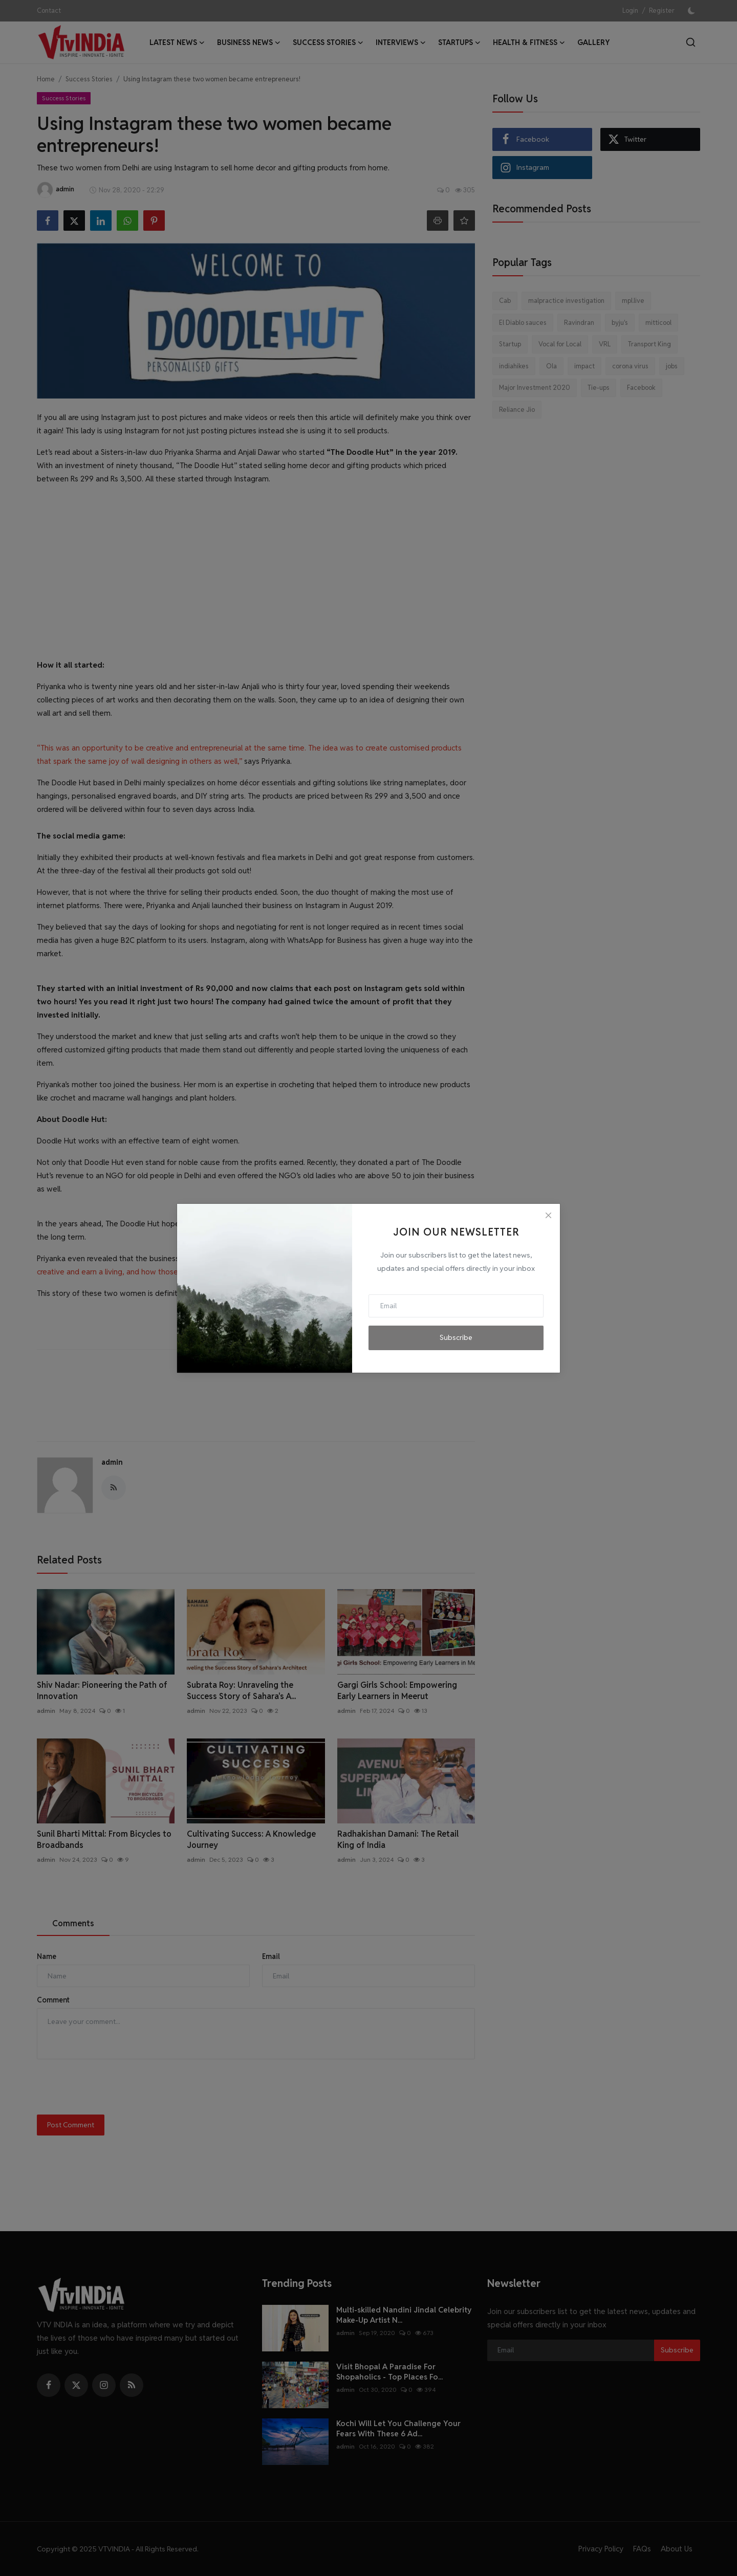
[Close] (548, 1216)
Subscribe (456, 1337)
